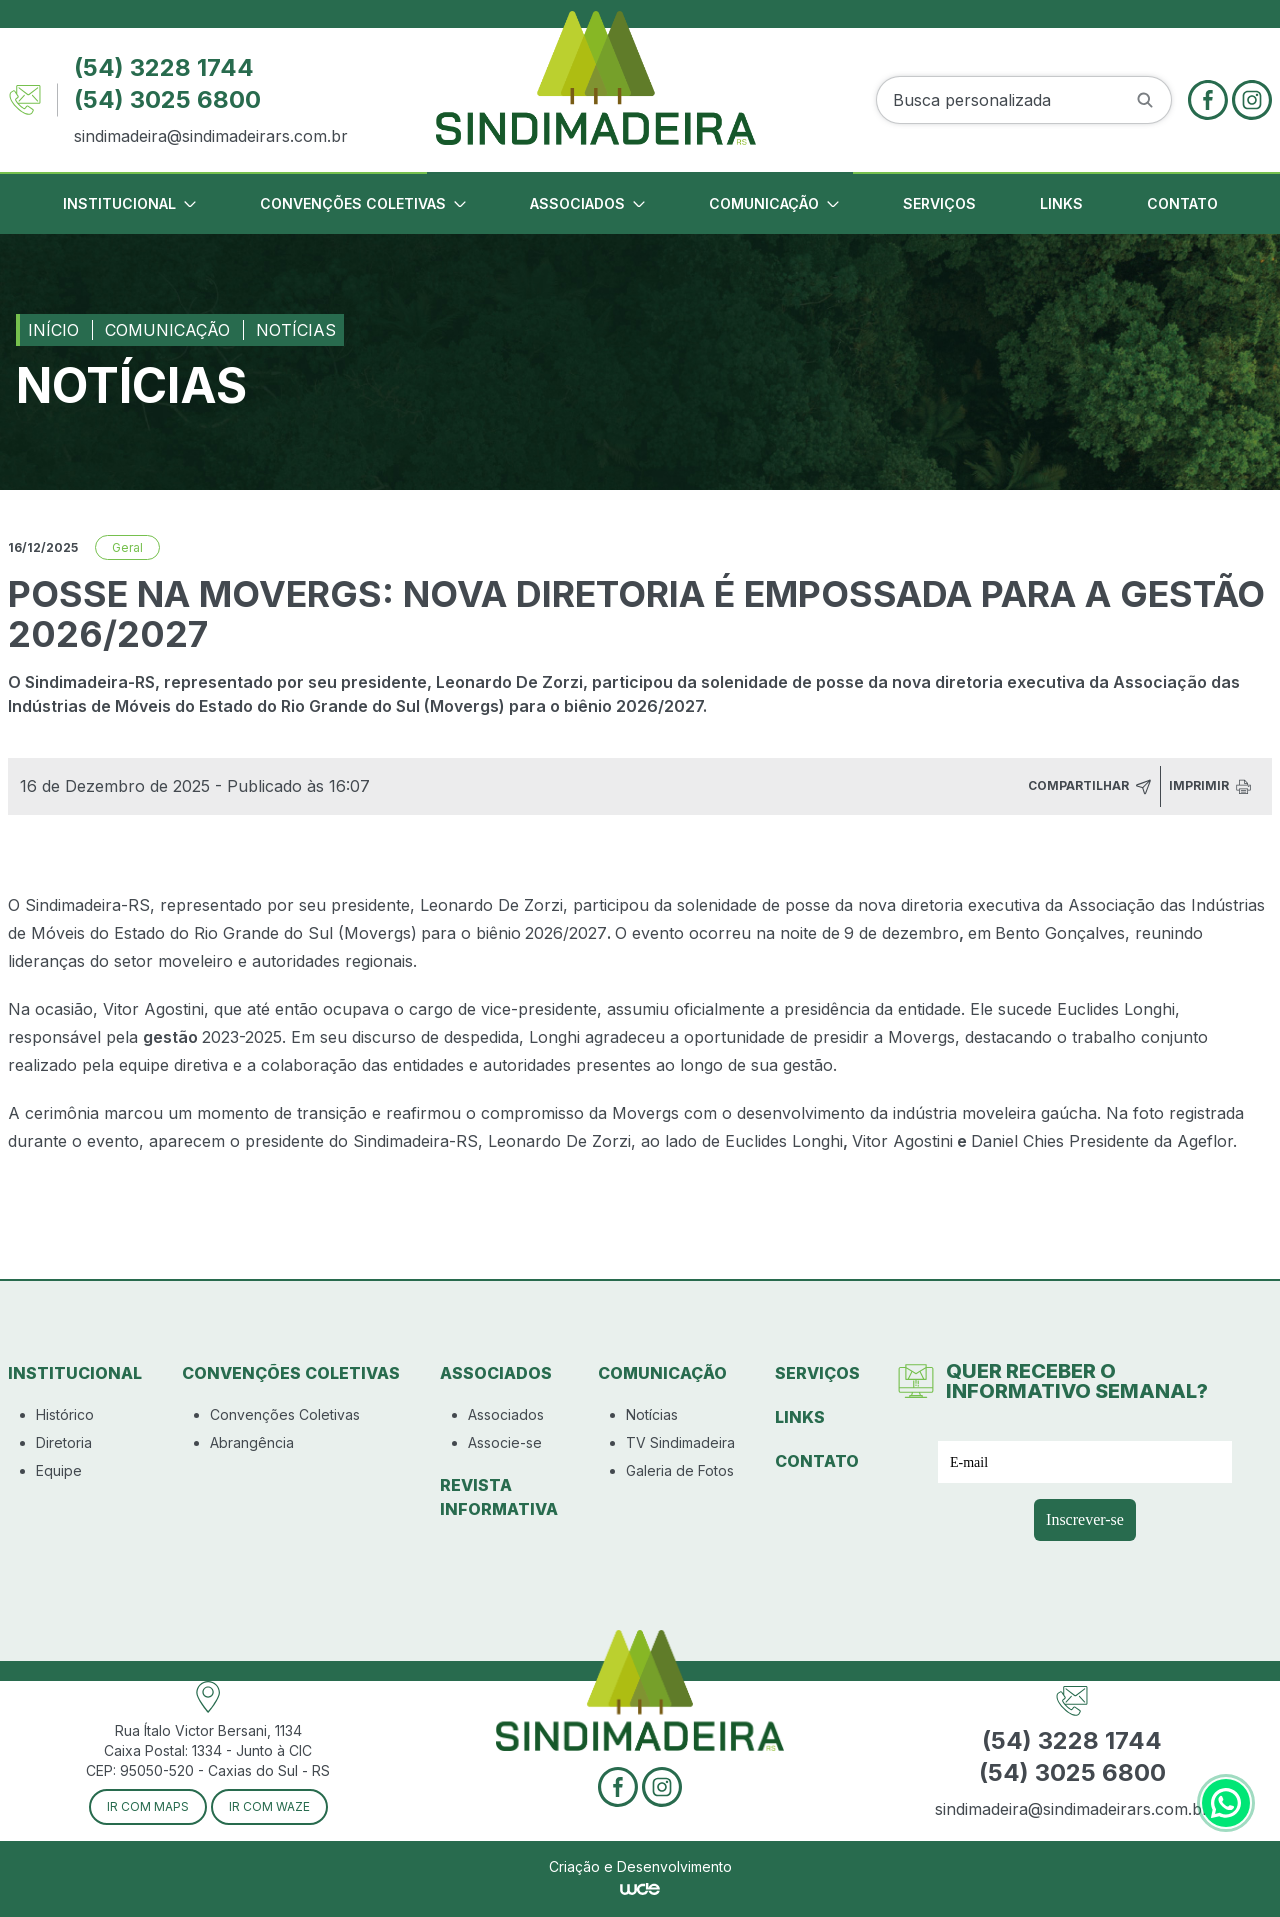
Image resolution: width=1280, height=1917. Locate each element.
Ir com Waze (269, 1806)
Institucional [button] (129, 203)
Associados (506, 1414)
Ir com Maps (148, 1806)
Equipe (59, 1470)
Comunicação (167, 330)
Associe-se (505, 1442)
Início (53, 330)
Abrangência (252, 1442)
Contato (1182, 203)
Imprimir (1210, 786)
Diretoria (64, 1442)
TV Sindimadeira (680, 1442)
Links (1061, 203)
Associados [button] (587, 203)
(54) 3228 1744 (164, 67)
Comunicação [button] (774, 203)
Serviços (939, 203)
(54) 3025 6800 (167, 99)
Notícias (296, 330)
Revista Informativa (499, 1497)
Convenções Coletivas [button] (363, 203)
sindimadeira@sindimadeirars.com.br (211, 136)
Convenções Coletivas (285, 1414)
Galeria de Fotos (680, 1470)
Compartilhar (1090, 786)
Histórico (65, 1414)
